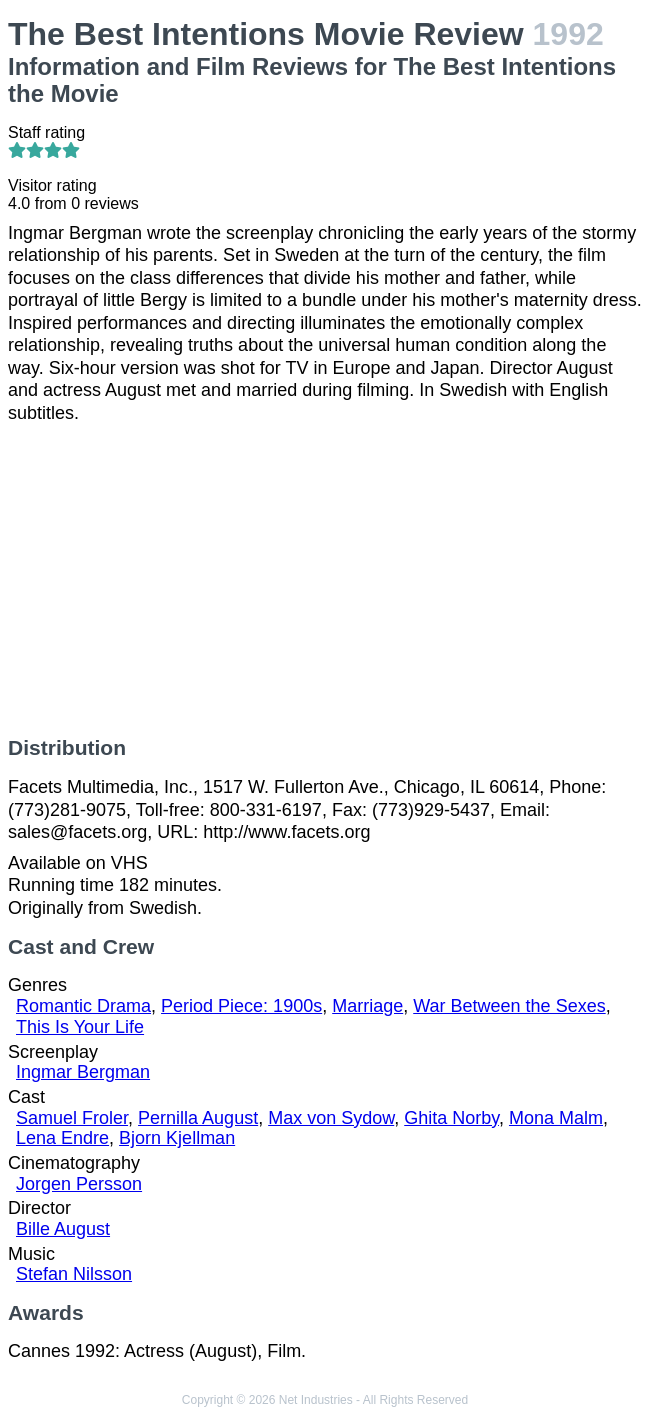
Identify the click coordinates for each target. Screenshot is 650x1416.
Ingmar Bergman (83, 1072)
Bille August (63, 1229)
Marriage (367, 1006)
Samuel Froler (72, 1118)
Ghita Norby (451, 1118)
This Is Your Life (80, 1027)
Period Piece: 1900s (241, 1006)
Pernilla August (198, 1118)
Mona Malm (556, 1118)
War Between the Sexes (509, 1006)
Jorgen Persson (79, 1184)
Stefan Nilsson (74, 1274)
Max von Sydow (331, 1118)
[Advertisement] (325, 580)
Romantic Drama (83, 1006)
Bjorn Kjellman (177, 1138)
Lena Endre (62, 1138)
